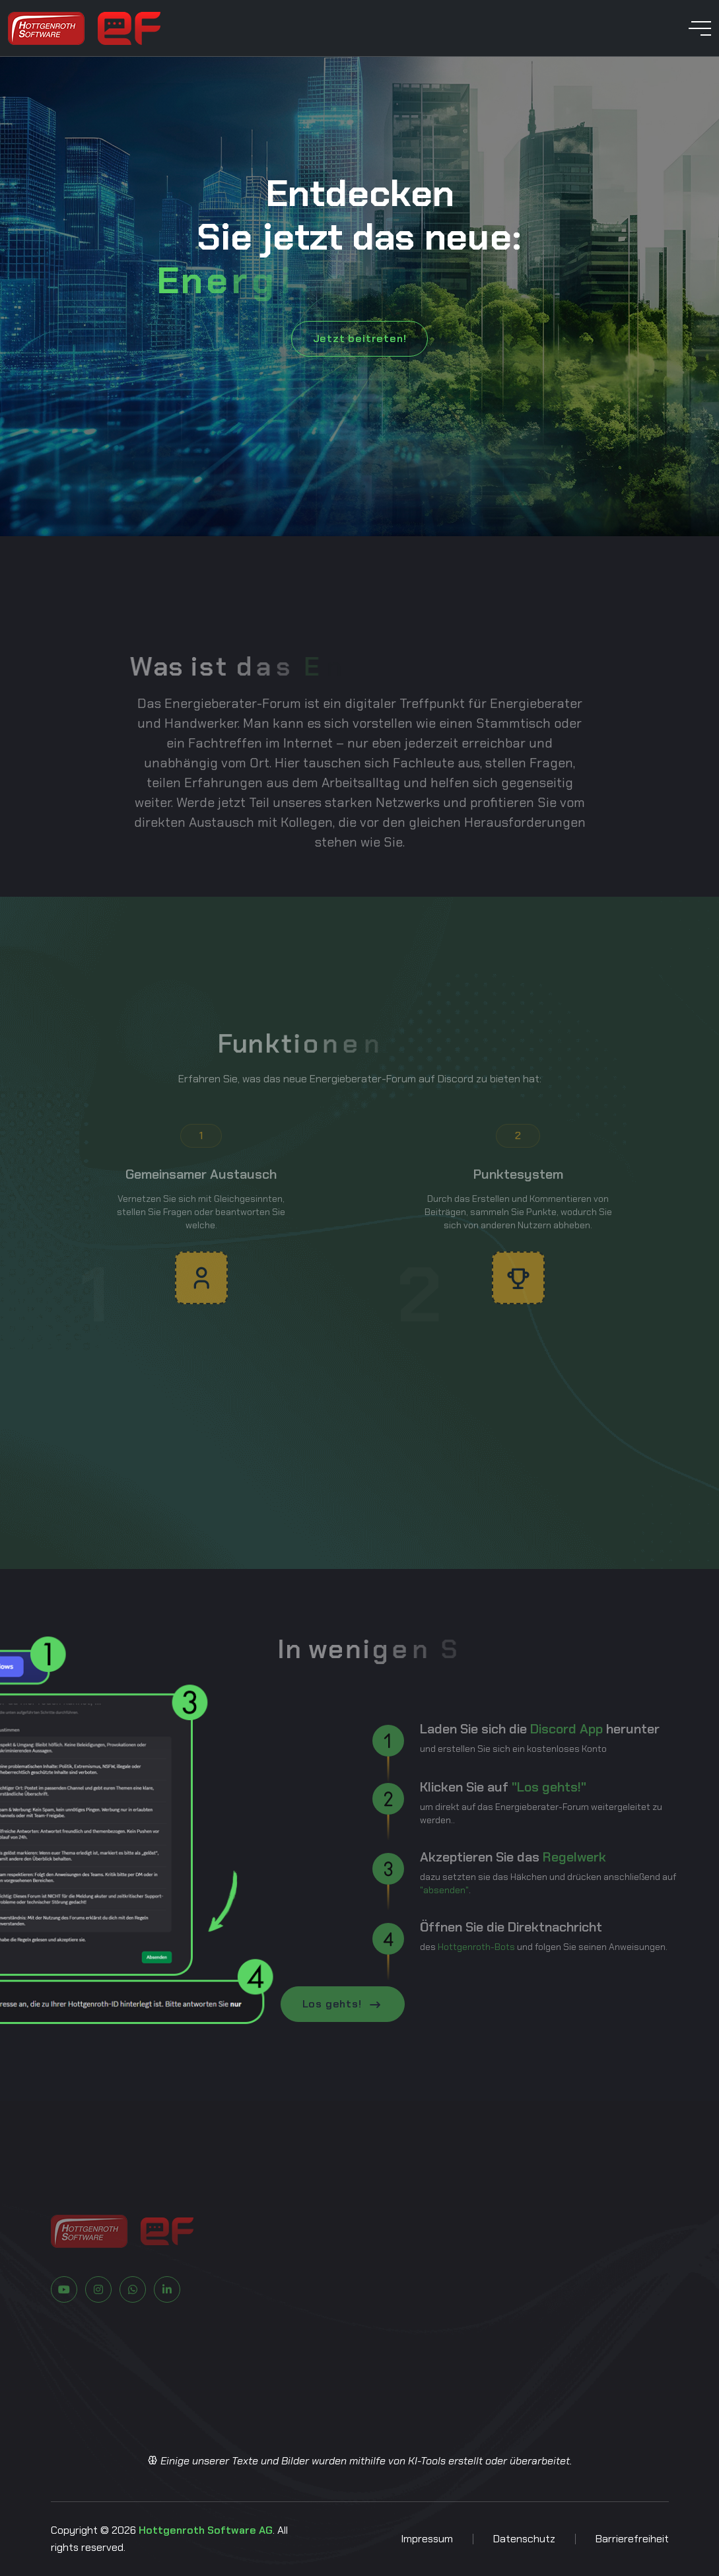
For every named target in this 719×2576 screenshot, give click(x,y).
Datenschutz (524, 2539)
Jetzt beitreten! (360, 338)
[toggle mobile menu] (700, 28)
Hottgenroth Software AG (206, 2530)
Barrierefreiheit (632, 2539)
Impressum (427, 2539)
